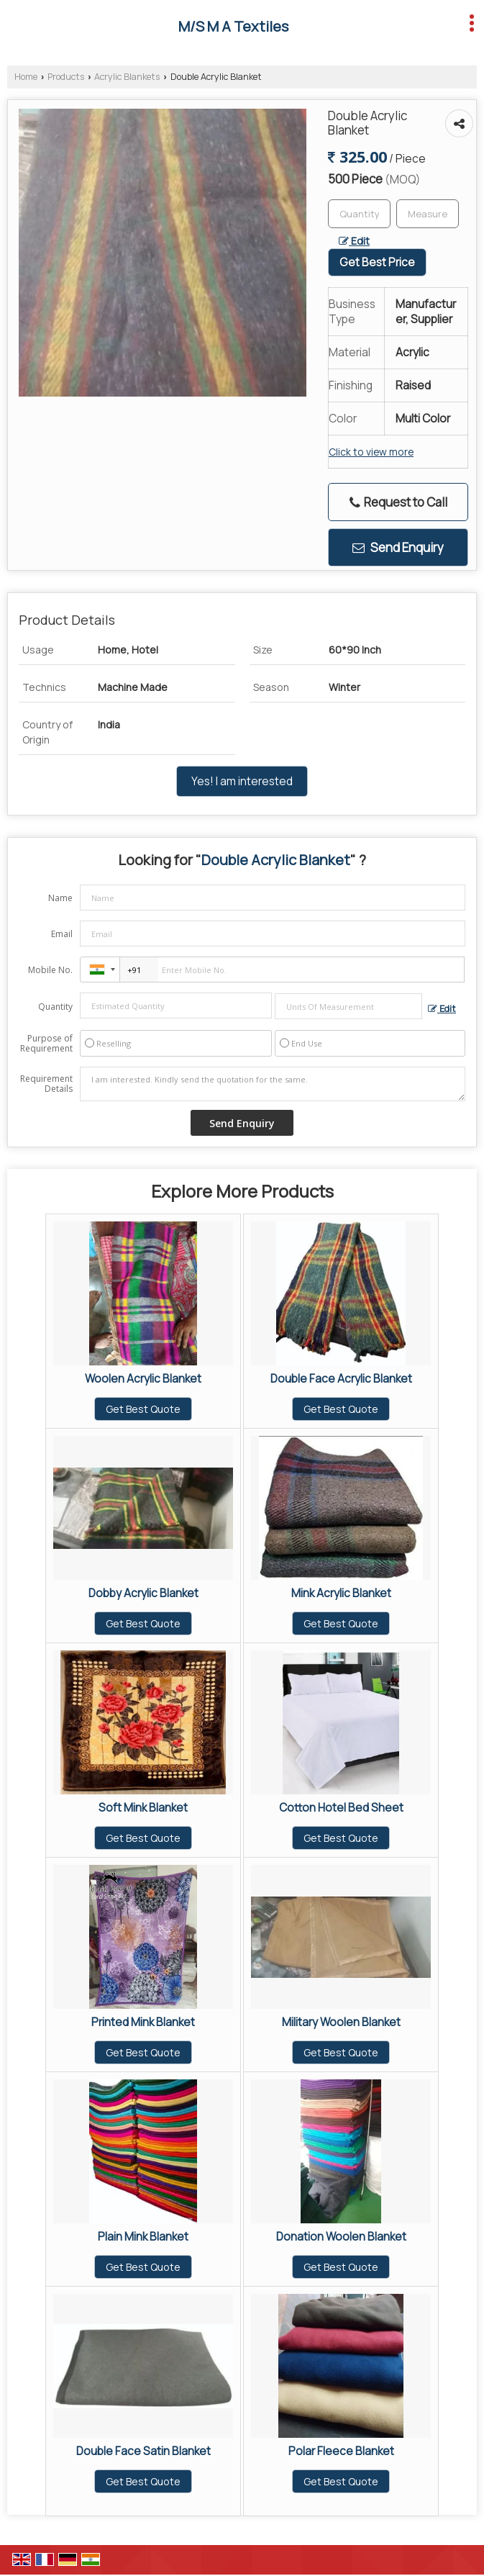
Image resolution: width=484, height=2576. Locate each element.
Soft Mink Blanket (143, 1807)
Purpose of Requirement (46, 1044)
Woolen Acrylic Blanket (143, 1378)
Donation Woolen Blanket (341, 2236)
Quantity (55, 1006)
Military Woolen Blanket (341, 2022)
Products (65, 77)
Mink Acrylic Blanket (341, 1593)
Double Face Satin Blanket (143, 2451)
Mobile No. (50, 970)
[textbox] (427, 213)
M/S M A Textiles (233, 26)
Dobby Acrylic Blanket (143, 1593)
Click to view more (371, 451)
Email (62, 934)
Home (25, 77)
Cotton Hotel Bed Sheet (341, 1807)
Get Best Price (377, 262)
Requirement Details (46, 1084)
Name (60, 898)
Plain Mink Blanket (143, 2236)
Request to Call (398, 502)
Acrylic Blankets (127, 77)
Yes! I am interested (242, 781)
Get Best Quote (143, 1409)
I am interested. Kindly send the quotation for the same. (272, 1084)
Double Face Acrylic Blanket (341, 1378)
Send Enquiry (398, 547)
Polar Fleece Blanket (341, 2451)
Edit (354, 241)
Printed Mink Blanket (143, 2022)
